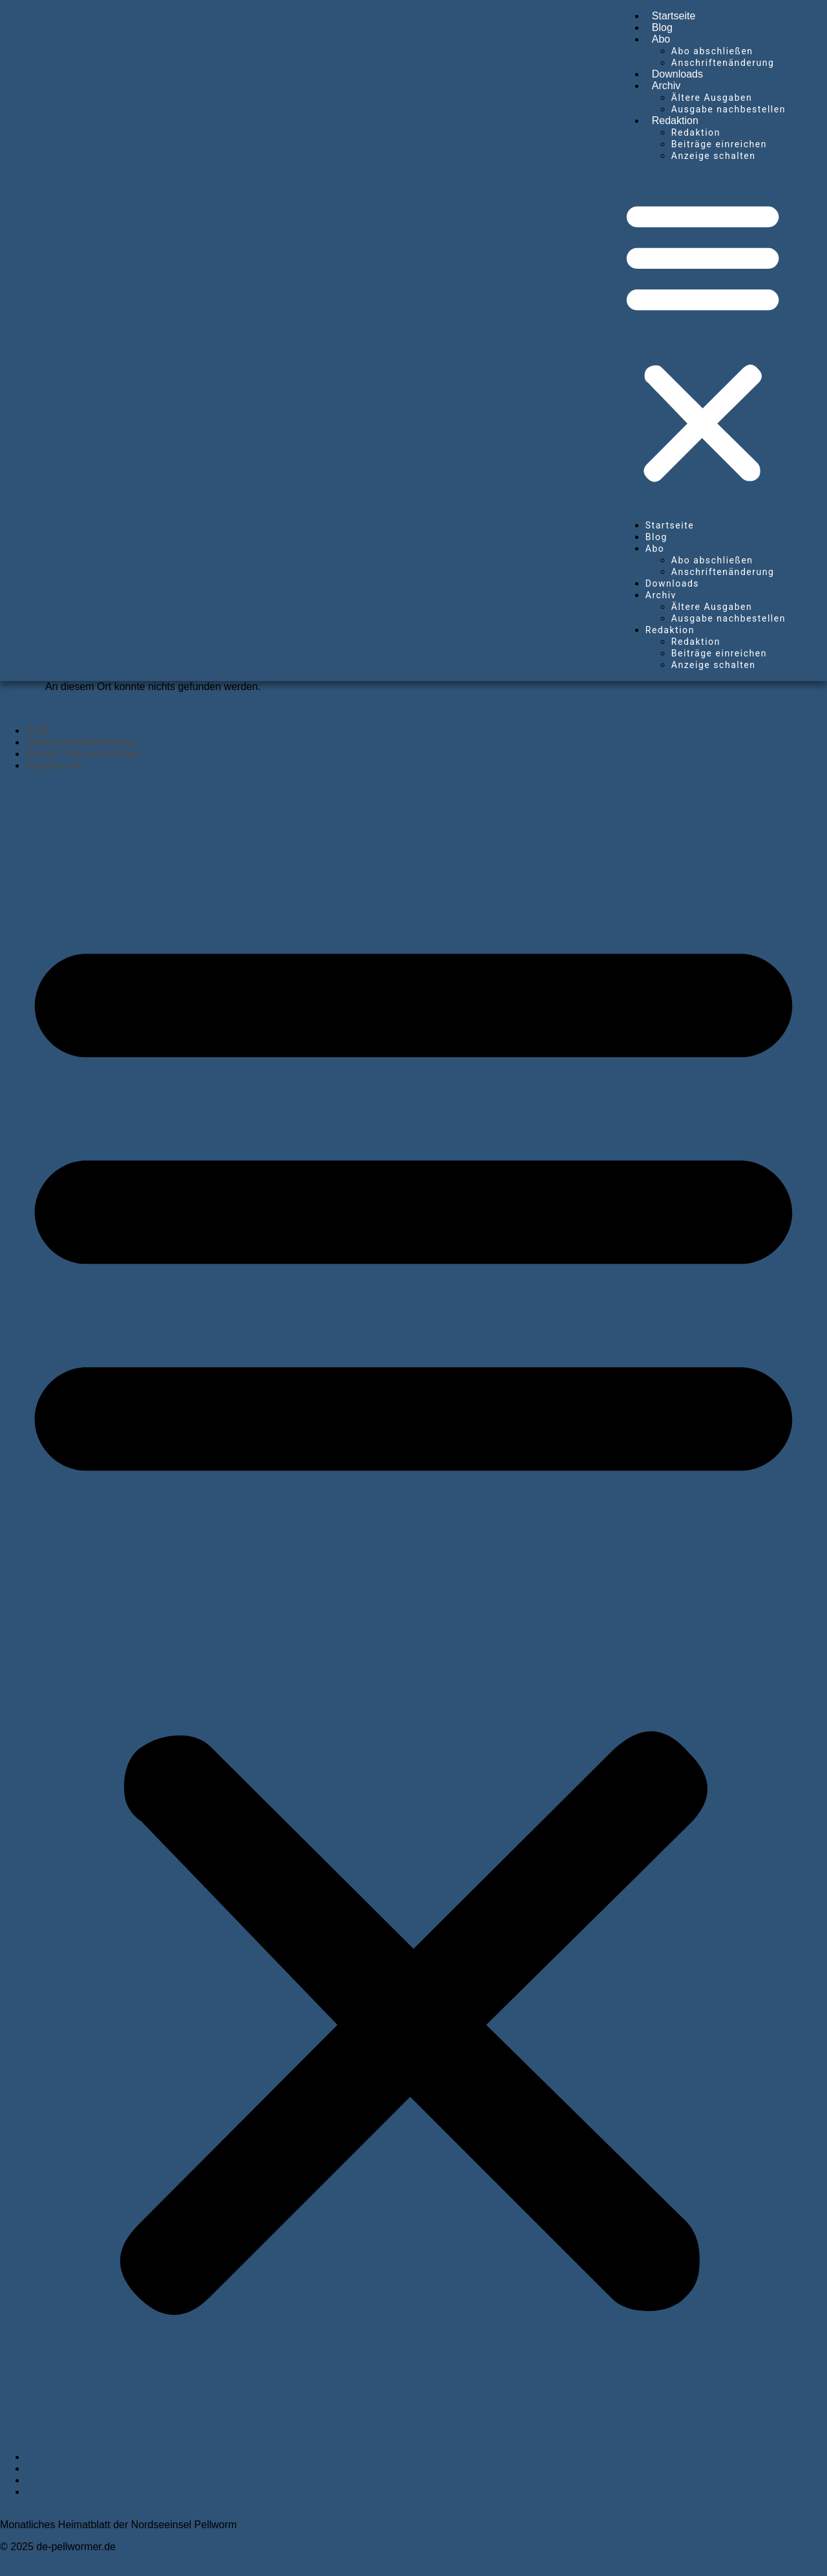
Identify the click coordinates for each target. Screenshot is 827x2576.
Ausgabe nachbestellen (728, 109)
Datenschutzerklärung (80, 742)
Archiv (666, 85)
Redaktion (675, 120)
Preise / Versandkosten (82, 753)
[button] (703, 340)
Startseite (674, 15)
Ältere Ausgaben (712, 97)
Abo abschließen (712, 51)
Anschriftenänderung (723, 63)
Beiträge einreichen (719, 144)
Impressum (53, 765)
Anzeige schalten (713, 156)
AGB (37, 730)
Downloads (677, 73)
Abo (661, 39)
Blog (662, 27)
